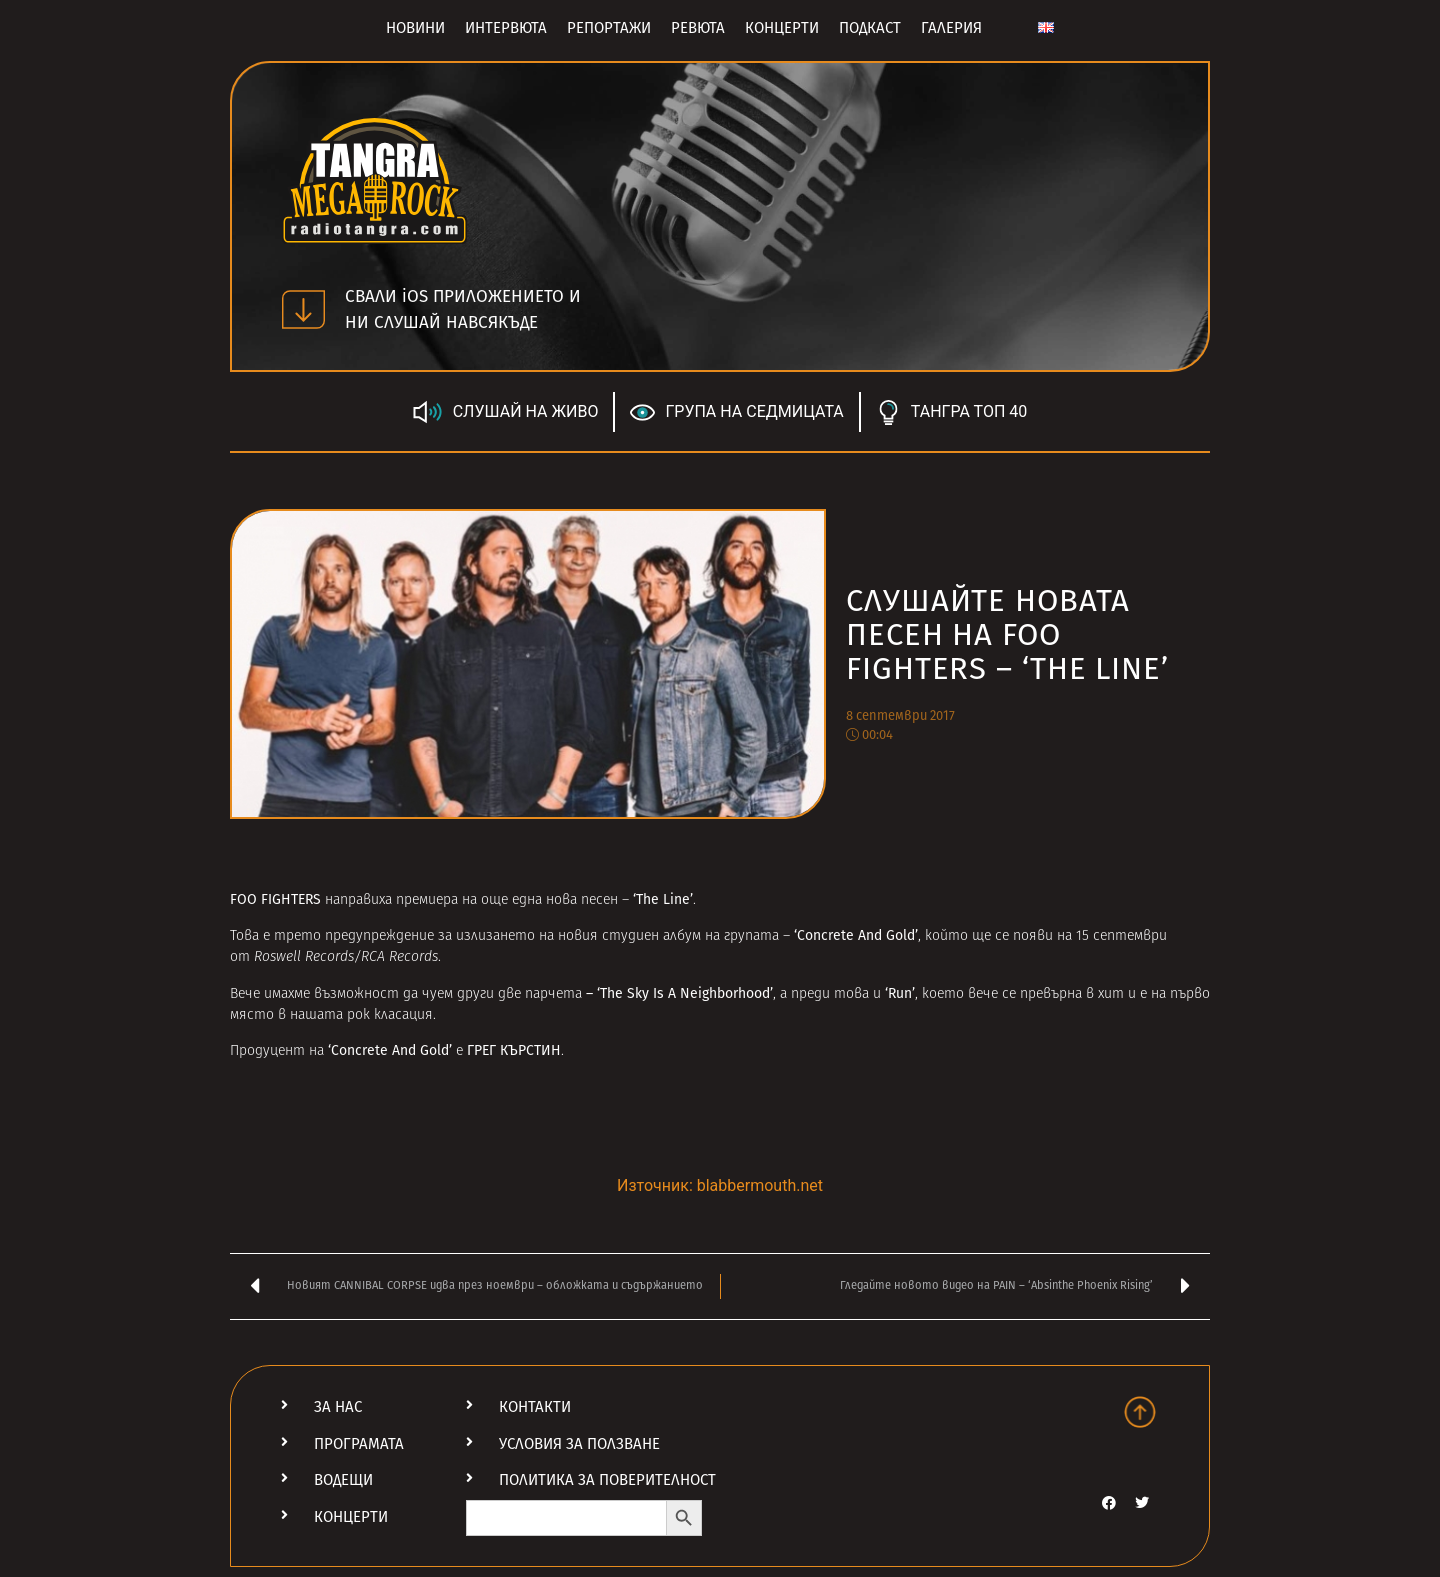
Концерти (782, 28)
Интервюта (506, 28)
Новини (415, 28)
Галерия (951, 28)
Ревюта (698, 28)
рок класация (390, 1015)
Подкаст (870, 28)
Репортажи (609, 28)
